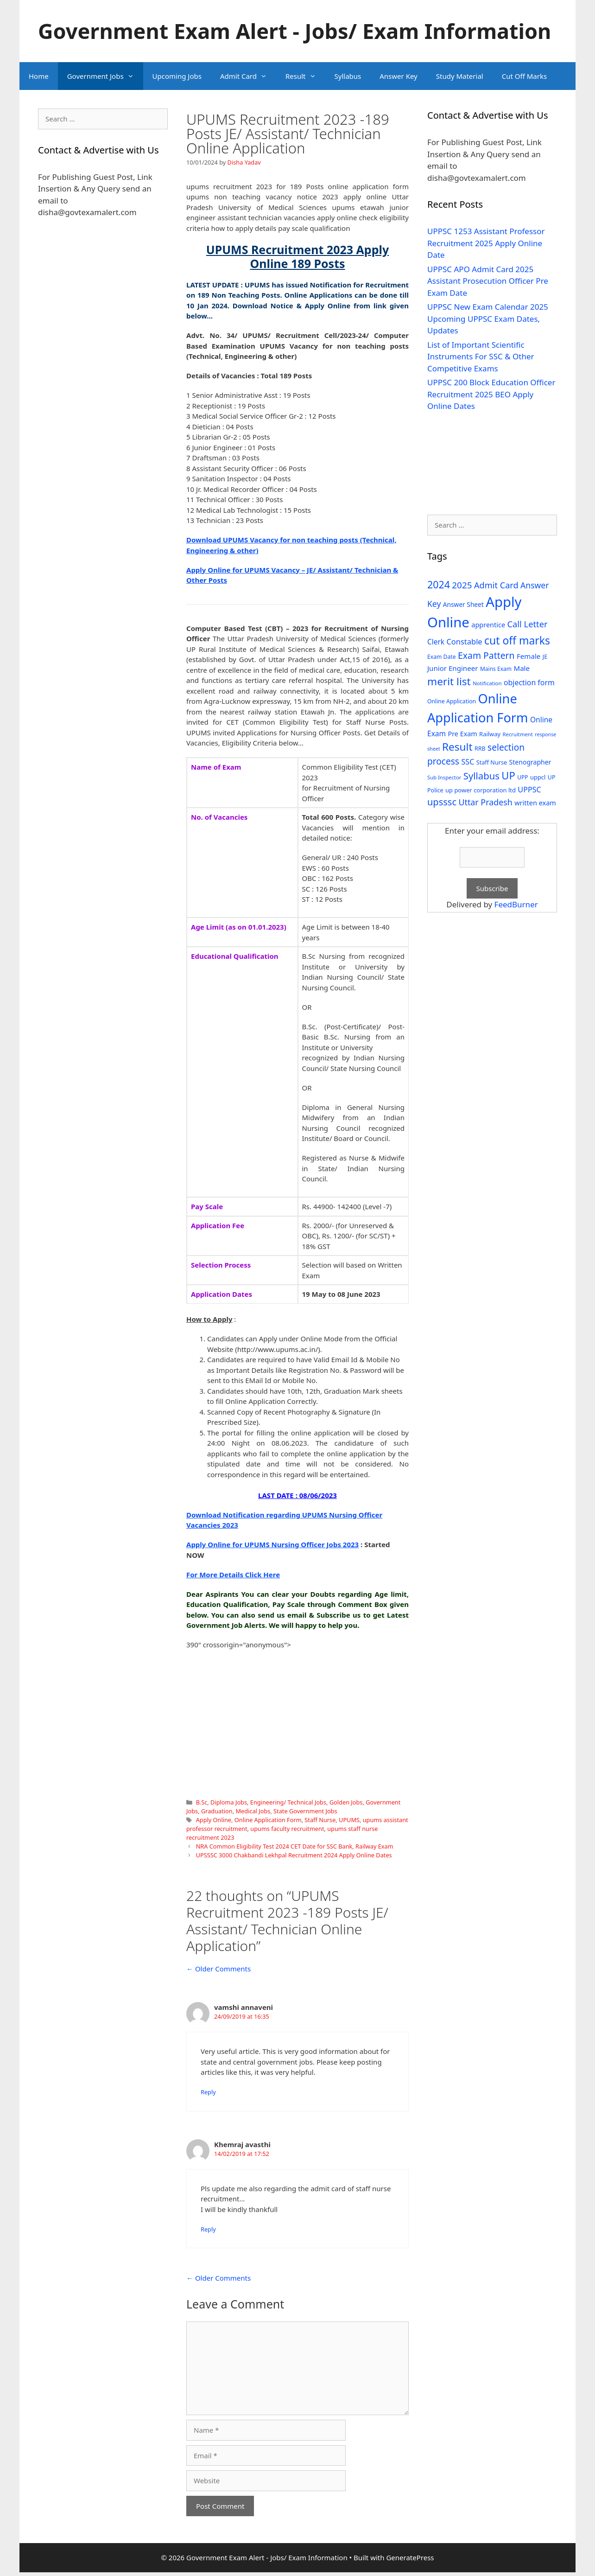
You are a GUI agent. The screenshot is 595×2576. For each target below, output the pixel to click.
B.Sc (202, 1802)
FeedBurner (516, 904)
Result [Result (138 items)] (457, 747)
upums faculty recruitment (287, 1828)
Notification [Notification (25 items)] (487, 683)
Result (305, 76)
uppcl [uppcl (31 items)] (538, 777)
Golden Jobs (346, 1802)
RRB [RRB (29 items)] (480, 748)
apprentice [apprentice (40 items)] (488, 624)
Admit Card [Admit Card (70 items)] (496, 585)
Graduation (217, 1811)
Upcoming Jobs (177, 76)
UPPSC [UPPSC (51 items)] (529, 789)
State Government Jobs (305, 1811)
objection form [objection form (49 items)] (529, 682)
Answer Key (398, 76)
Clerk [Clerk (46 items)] (435, 642)
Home (39, 76)
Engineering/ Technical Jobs (288, 1802)
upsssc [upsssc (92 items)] (441, 802)
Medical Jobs (252, 1811)
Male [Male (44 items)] (521, 668)
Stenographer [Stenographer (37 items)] (530, 762)
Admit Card (248, 76)
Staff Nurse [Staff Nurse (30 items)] (491, 762)
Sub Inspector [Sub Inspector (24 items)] (444, 777)
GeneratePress (410, 2557)
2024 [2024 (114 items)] (438, 584)
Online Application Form (268, 1820)
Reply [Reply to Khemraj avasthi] (208, 2229)
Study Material (459, 76)
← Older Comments (218, 1968)
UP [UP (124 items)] (508, 775)
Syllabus (348, 76)
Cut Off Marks (524, 76)
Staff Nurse (319, 1820)
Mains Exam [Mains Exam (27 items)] (496, 669)
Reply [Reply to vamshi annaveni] (208, 2092)
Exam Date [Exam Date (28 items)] (441, 657)
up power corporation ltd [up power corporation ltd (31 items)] (480, 790)
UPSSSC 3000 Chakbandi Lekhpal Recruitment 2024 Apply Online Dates (294, 1855)
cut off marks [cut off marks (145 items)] (517, 640)
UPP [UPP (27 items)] (522, 777)
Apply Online (213, 1820)
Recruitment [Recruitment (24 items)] (518, 734)
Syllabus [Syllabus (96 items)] (481, 775)
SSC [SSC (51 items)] (467, 762)
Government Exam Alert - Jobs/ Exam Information (294, 31)
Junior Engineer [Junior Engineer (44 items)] (452, 668)
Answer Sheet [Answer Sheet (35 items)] (463, 604)
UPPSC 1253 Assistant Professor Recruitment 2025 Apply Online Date (486, 243)
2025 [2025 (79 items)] (462, 585)
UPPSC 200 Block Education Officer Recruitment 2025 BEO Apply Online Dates (491, 394)
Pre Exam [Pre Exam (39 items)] (462, 733)
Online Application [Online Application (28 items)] (451, 701)
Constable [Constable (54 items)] (464, 641)
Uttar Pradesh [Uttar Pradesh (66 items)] (485, 802)
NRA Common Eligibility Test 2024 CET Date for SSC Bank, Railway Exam (294, 1846)
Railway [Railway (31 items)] (489, 734)
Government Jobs (105, 76)
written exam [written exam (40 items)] (535, 802)
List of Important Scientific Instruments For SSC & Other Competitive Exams (480, 356)
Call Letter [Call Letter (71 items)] (527, 624)
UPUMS (349, 1820)
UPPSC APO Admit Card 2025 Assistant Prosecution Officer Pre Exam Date (487, 281)
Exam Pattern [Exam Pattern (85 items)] (486, 655)
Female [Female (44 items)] (528, 656)
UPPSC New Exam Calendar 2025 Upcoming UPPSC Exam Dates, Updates (487, 318)
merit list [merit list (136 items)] (449, 681)
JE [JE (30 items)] (545, 656)
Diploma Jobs (228, 1802)
